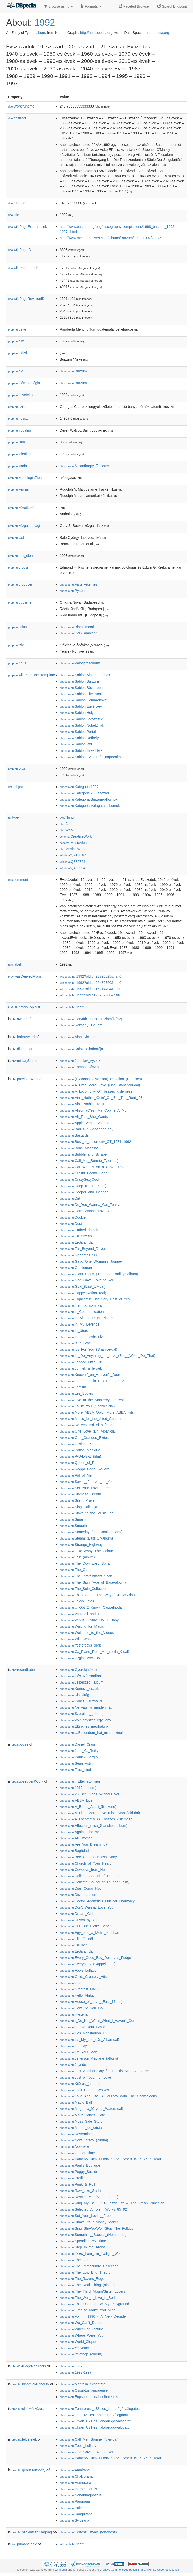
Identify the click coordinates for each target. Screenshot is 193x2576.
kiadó (17, 466)
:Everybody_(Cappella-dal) (88, 1964)
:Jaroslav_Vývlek (80, 1061)
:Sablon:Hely (77, 713)
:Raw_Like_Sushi (80, 2191)
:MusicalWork (72, 849)
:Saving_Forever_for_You (87, 1482)
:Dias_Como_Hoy (81, 1888)
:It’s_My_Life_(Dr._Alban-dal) (89, 2039)
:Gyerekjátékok (78, 1670)
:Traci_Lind (75, 1770)
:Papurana (75, 2501)
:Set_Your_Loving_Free (85, 1488)
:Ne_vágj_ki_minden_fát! (86, 1707)
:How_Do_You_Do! (82, 2008)
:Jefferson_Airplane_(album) (89, 2058)
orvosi (18, 567)
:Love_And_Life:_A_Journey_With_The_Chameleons (108, 2096)
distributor (22, 1049)
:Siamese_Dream (80, 1494)
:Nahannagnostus (81, 2495)
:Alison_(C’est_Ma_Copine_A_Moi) (94, 1110)
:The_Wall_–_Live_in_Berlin (89, 2298)
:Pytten (72, 591)
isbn (16, 442)
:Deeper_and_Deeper (84, 1192)
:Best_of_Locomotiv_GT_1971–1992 (95, 1142)
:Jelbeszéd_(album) (82, 1682)
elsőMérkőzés (28, 2409)
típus (17, 663)
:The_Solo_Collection (83, 1589)
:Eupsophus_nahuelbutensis (89, 2397)
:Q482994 (72, 868)
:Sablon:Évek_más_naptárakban (92, 757)
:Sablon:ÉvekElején (82, 750)
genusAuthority (28, 2470)
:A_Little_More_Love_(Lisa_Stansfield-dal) (100, 1085)
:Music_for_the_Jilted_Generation (93, 1419)
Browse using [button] (58, 6)
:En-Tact (73, 1945)
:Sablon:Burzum (79, 681)
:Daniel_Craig (77, 1744)
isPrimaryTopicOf (24, 1007)
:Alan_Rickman (79, 1037)
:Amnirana (75, 2470)
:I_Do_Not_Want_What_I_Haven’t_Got (97, 2021)
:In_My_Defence (80, 1324)
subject (16, 787)
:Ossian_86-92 (78, 1444)
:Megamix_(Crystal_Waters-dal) (91, 2109)
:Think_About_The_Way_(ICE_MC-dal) (97, 1595)
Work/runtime (21, 106)
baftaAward (23, 1037)
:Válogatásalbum (80, 663)
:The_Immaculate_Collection (89, 2266)
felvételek (20, 395)
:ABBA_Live (76, 1800)
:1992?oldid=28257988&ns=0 (90, 995)
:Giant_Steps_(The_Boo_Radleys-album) (99, 1274)
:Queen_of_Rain (80, 1463)
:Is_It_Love (75, 1343)
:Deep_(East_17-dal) (83, 1186)
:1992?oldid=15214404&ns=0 (90, 989)
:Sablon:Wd (76, 744)
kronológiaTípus (25, 478)
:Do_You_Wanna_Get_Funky (89, 1205)
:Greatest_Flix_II (80, 1989)
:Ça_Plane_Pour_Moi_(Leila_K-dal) (94, 1652)
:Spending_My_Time (83, 2241)
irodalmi (19, 430)
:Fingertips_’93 (78, 1255)
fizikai (17, 407)
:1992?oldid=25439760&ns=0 (90, 983)
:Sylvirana (74, 2520)
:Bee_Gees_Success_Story (88, 1857)
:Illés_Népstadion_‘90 (84, 1676)
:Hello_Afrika (77, 1995)
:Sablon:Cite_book (81, 694)
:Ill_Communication (82, 1312)
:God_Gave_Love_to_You (87, 1280)
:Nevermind (76, 2134)
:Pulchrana (75, 2508)
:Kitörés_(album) (80, 2084)
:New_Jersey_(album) (84, 2140)
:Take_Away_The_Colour (86, 1551)
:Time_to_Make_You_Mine (88, 2310)
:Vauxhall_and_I (79, 1614)
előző (17, 353)
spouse (20, 1744)
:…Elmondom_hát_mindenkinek (92, 1733)
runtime (16, 203)
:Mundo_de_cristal (81, 2128)
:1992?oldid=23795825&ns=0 (90, 976)
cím (16, 341)
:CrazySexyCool (79, 1179)
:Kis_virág (74, 1695)
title (13, 215)
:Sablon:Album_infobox (85, 675)
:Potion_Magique (80, 1450)
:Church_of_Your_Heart (85, 1863)
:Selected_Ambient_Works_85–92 (93, 2209)
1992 (45, 22)
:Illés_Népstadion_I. (82, 2033)
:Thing (67, 817)
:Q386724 (72, 862)
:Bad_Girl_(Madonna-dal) (86, 1129)
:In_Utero (74, 1331)
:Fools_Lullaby (78, 1970)
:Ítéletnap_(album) (81, 2354)
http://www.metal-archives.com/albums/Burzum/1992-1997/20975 (111, 238)
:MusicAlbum (75, 843)
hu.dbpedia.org (157, 33)
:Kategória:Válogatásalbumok (90, 806)
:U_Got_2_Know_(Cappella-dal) (92, 1607)
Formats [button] (90, 6)
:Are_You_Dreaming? (83, 1844)
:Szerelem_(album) (82, 1714)
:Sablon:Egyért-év (81, 706)
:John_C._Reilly (79, 1751)
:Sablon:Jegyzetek (81, 719)
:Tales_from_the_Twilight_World (92, 2253)
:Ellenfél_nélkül (79, 1939)
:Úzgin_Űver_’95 (80, 1658)
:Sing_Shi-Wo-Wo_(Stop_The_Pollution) (98, 2228)
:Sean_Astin (76, 1763)
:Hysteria (74, 2014)
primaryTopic (24, 2544)
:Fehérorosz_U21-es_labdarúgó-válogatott (100, 2409)
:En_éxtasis (76, 1236)
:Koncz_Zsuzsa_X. (81, 1701)
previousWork (25, 1079)
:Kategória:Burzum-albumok (89, 799)
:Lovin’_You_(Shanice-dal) (87, 1406)
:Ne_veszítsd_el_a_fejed (86, 1425)
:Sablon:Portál (78, 732)
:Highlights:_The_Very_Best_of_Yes (95, 1299)
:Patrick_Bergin (79, 1757)
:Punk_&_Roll (77, 2184)
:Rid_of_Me (76, 1475)
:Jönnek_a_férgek (81, 1368)
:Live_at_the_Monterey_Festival (92, 1400)
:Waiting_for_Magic (82, 1626)
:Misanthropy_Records (84, 466)
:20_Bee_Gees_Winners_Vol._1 (92, 1794)
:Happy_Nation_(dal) (83, 1293)
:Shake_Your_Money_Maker (89, 2222)
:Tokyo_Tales (77, 1601)
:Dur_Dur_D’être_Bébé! (85, 1926)
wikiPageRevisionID (26, 299)
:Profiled (73, 2178)
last (16, 537)
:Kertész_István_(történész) (88, 2532)
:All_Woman (76, 1838)
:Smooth (73, 1526)
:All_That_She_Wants (84, 1117)
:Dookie (73, 1217)
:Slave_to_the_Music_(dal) (88, 1513)
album (40, 33)
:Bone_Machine (79, 1148)
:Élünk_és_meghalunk (84, 1726)
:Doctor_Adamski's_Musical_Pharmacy (97, 1901)
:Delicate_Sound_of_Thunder (90, 1876)
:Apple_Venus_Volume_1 (86, 1123)
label (14, 964)
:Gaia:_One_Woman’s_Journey (91, 1261)
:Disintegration (78, 1895)
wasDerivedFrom (24, 976)
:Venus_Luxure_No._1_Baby (89, 1620)
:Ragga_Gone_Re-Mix (84, 1469)
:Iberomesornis (78, 2489)
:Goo (70, 1983)
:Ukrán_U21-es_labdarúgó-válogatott (96, 2427)
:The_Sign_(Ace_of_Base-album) (93, 1582)
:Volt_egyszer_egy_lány (85, 1720)
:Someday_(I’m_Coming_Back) (91, 1532)
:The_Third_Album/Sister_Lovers (92, 2291)
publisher (20, 602)
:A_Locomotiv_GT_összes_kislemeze (96, 1091)
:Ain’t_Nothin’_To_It (82, 1104)
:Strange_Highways (82, 1545)
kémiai (18, 489)
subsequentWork (27, 1781)
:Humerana (75, 2483)
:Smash (73, 1519)
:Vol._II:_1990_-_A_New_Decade (93, 2316)
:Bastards (74, 1135)
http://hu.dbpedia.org (96, 33)
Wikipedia (61, 2569)
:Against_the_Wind (82, 1832)
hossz (18, 418)
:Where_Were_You (82, 2335)
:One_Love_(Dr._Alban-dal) (88, 1431)
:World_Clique (78, 2342)
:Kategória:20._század (84, 793)
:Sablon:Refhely (79, 738)
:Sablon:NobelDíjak (82, 725)
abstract (17, 118)
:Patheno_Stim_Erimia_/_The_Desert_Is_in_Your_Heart (110, 2159)
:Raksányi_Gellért (81, 1025)
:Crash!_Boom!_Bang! (84, 1173)
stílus (17, 627)
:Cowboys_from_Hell (83, 1870)
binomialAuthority (30, 2384)
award (19, 1019)
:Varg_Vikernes (79, 584)
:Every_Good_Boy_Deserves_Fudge (95, 1958)
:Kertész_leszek (79, 1689)
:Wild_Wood (76, 1639)
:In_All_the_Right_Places (86, 1318)
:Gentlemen (76, 1268)
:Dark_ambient (78, 633)
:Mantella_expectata (82, 2384)
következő (21, 508)
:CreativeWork (76, 836)
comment (18, 880)
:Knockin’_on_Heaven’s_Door (90, 1375)
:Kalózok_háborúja (81, 1049)
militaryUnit (23, 1061)
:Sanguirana (76, 2514)
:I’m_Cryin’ (75, 2046)
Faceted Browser (134, 6)
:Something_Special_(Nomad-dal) (93, 2235)
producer (20, 584)
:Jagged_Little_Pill (81, 1362)
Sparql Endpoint (172, 6)
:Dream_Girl (76, 1914)
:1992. (72, 2366)
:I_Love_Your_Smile (82, 2027)
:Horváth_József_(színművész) (91, 1019)
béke (17, 329)
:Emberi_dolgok (79, 1230)
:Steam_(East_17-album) (86, 1538)
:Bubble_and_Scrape (83, 1154)
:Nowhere (74, 2146)
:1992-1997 (76, 2372)
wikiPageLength (23, 268)
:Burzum (73, 371)
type (13, 817)
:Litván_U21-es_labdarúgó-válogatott (96, 2421)
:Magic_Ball (76, 2102)
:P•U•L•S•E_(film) (80, 1456)
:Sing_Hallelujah (79, 1507)
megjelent (21, 556)
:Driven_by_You (79, 1920)
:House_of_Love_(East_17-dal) (91, 2002)
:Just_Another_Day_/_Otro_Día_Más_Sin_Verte (104, 2071)
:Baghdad (74, 1851)
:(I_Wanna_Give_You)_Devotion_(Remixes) (101, 1079)
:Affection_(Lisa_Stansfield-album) (93, 1825)
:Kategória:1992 (79, 787)
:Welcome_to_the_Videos (87, 1633)
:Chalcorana (76, 2476)
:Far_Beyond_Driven (83, 1249)
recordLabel (24, 1670)
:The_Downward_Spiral (85, 1563)
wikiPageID (19, 250)
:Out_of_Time (77, 2153)
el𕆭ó (15, 371)
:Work (67, 830)
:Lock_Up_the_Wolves (84, 2090)
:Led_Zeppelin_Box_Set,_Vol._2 (92, 1381)
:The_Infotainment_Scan (86, 1576)
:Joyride (73, 2065)
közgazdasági (24, 526)
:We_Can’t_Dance (81, 2323)
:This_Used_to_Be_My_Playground (94, 2304)
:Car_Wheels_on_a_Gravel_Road (93, 1167)
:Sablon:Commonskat (84, 700)
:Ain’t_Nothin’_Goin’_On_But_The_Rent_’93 (101, 1098)
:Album (67, 824)
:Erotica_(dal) (77, 1242)
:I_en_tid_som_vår (81, 1305)
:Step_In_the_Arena (82, 2247)
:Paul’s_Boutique (80, 2165)
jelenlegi (19, 454)
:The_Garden (77, 1570)
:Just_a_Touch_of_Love (85, 2077)
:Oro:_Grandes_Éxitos (84, 1438)
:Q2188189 (73, 855)
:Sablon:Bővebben (81, 688)
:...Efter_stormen (80, 1781)
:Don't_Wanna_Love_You (86, 1211)
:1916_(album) (78, 1788)
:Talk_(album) (77, 1557)
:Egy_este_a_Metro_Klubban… (91, 1932)
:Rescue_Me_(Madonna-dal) (89, 2197)
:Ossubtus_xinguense (84, 2390)
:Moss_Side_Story (81, 2121)
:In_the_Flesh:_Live (82, 1337)
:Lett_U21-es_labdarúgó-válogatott (94, 2415)
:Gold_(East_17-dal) (82, 1286)
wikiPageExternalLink (27, 227)
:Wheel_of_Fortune (82, 2329)
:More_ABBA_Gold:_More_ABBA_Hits (97, 1412)
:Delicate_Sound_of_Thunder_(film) (94, 1882)
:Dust (71, 1224)
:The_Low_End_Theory (85, 2272)
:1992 (72, 1007)
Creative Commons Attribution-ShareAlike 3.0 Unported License (139, 2569)
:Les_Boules (76, 1393)
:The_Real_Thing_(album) (87, 2285)
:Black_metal (77, 627)
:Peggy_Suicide (79, 2172)
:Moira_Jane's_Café (82, 2115)
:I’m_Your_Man (79, 2052)
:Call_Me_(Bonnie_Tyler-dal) (89, 1161)
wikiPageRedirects (29, 2366)
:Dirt (70, 1198)
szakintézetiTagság (32, 2532)
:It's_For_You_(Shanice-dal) (88, 1349)
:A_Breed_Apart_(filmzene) (88, 1807)
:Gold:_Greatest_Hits (83, 1977)
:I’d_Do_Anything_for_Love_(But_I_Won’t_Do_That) (107, 1356)
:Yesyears (74, 2348)
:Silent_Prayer (78, 1500)
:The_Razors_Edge (82, 2279)
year (16, 769)
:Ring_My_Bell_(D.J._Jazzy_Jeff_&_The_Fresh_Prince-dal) (113, 2203)
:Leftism (73, 1387)
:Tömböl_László (79, 1067)
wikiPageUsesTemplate (31, 675)
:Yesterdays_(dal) (80, 1645)
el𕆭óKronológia (24, 383)
